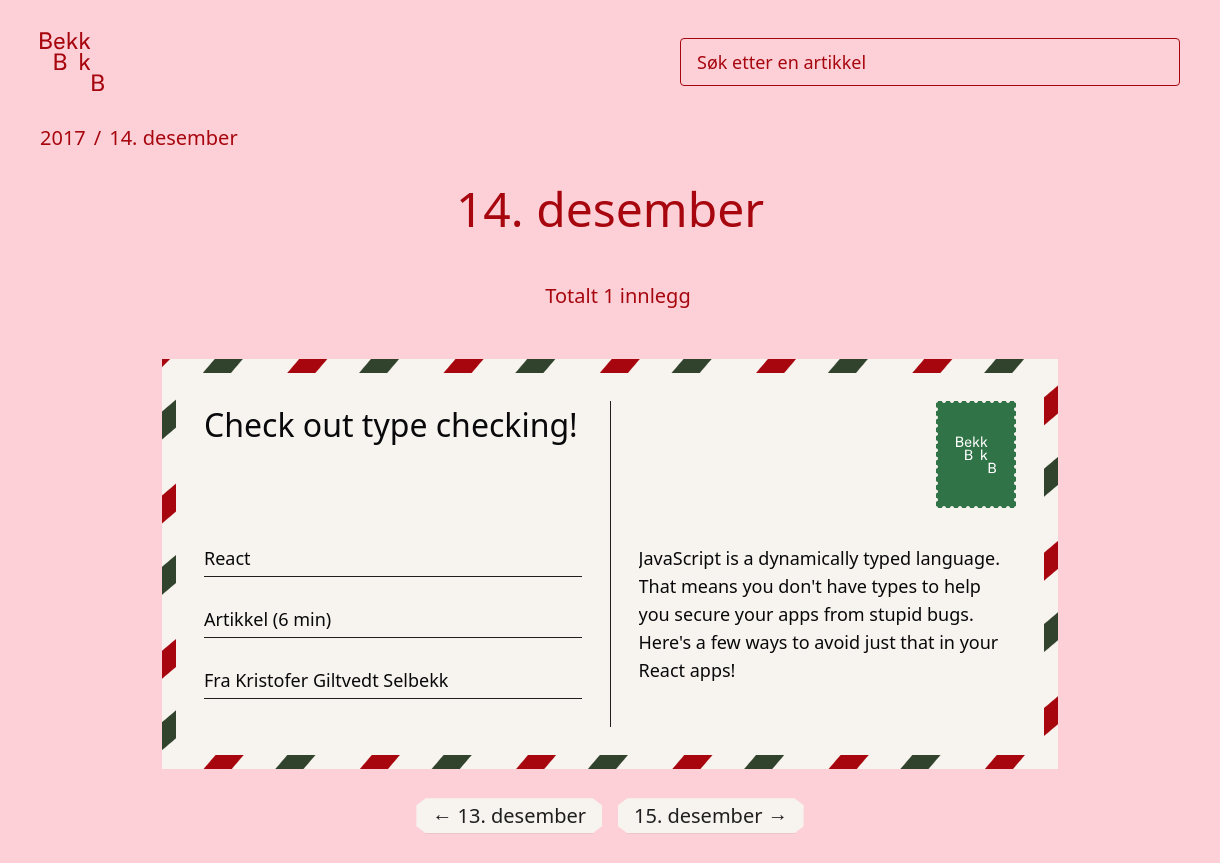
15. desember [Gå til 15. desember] (711, 816)
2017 (63, 137)
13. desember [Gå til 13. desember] (509, 816)
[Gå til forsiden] (72, 61)
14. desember (173, 137)
